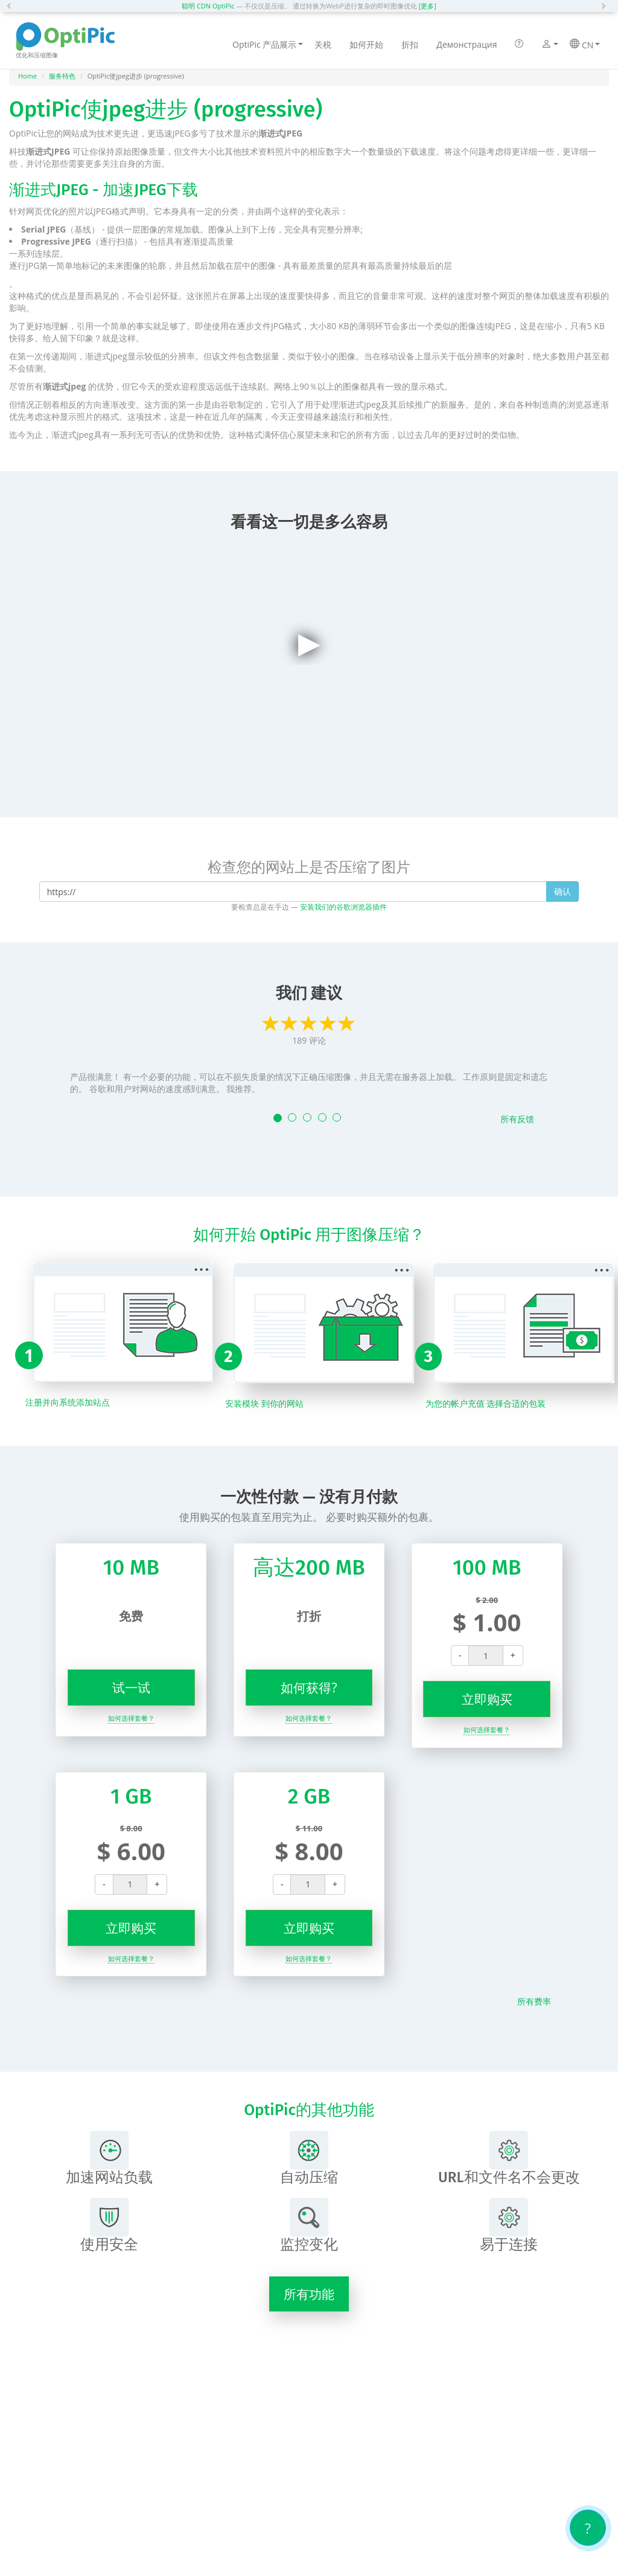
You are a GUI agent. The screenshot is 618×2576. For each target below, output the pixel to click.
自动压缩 (309, 2158)
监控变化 (309, 2225)
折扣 (409, 44)
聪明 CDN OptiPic (208, 5)
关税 (322, 44)
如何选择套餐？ (131, 1718)
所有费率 (534, 2001)
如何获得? (309, 1687)
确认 (562, 891)
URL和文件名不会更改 (509, 2158)
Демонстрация (466, 44)
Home (27, 75)
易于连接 (509, 2225)
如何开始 (366, 44)
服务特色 (62, 75)
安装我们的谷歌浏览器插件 (343, 906)
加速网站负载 (109, 2158)
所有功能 (309, 2293)
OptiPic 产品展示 (267, 44)
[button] (12, 6)
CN (585, 45)
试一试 (131, 1687)
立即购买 (487, 1699)
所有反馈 (517, 1119)
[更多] (427, 5)
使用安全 (109, 2225)
